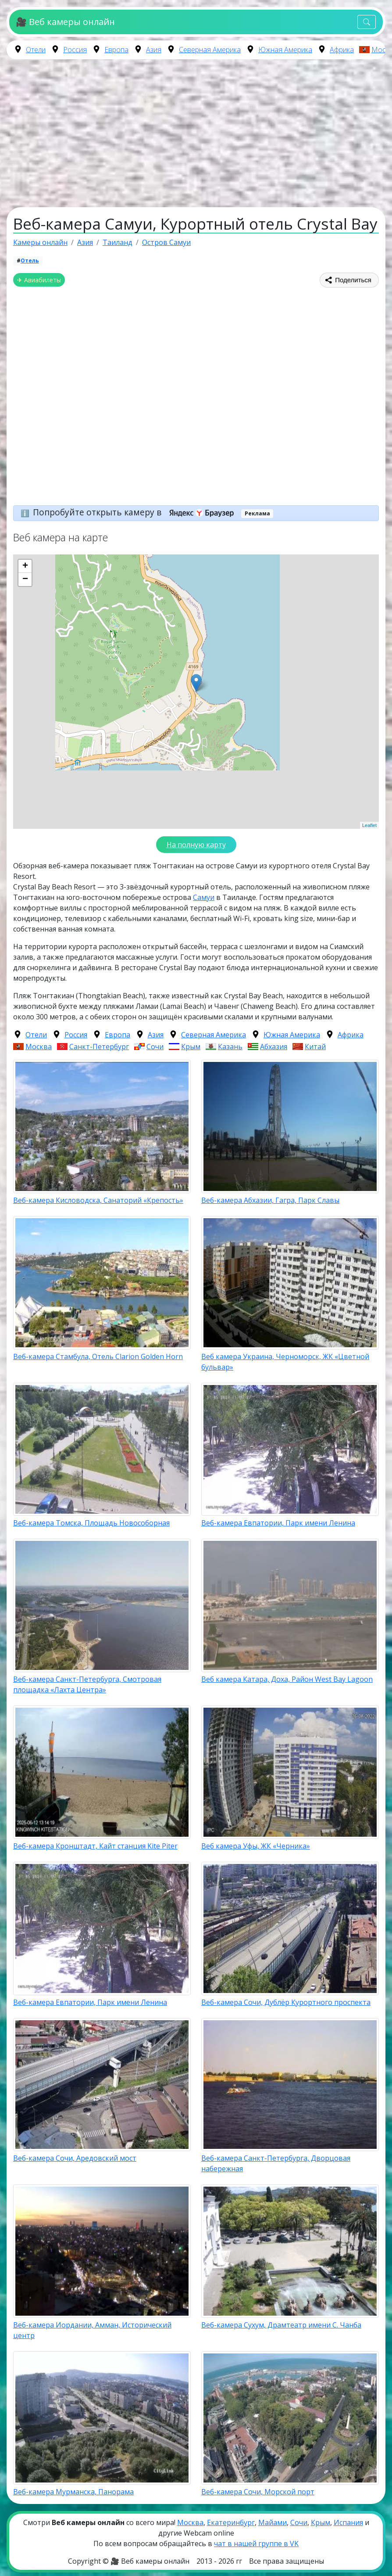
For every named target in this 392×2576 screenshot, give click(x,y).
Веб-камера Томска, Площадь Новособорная (91, 1523)
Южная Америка (285, 49)
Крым (190, 1046)
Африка (342, 49)
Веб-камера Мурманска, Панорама (73, 2492)
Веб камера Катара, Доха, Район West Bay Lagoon (287, 1679)
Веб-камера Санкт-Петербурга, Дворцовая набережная (275, 2163)
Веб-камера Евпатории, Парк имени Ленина (278, 1523)
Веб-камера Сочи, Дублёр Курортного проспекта (286, 2002)
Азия (153, 49)
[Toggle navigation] (366, 22)
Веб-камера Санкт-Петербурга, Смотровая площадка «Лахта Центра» (87, 1684)
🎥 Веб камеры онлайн (65, 22)
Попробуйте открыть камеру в (136, 512)
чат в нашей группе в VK (256, 2543)
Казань (230, 1046)
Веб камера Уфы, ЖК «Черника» (255, 1846)
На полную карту (196, 844)
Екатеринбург (231, 2522)
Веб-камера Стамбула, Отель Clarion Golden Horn (98, 1356)
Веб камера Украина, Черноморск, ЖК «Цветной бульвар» (285, 1362)
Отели (36, 49)
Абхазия (273, 1046)
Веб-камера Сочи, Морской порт (257, 2492)
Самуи (203, 897)
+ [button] (25, 566)
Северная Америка (210, 49)
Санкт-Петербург (99, 1046)
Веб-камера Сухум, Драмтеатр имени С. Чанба (281, 2325)
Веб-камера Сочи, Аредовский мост (74, 2158)
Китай (315, 1046)
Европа (116, 49)
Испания (348, 2522)
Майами (272, 2522)
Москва (38, 1046)
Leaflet (369, 825)
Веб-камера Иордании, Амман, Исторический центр (92, 2330)
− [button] (25, 579)
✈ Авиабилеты (39, 280)
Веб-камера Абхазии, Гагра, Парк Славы (270, 1200)
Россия (75, 49)
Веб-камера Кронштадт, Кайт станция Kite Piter (95, 1846)
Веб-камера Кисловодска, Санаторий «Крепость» (98, 1200)
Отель (30, 260)
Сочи (155, 1046)
